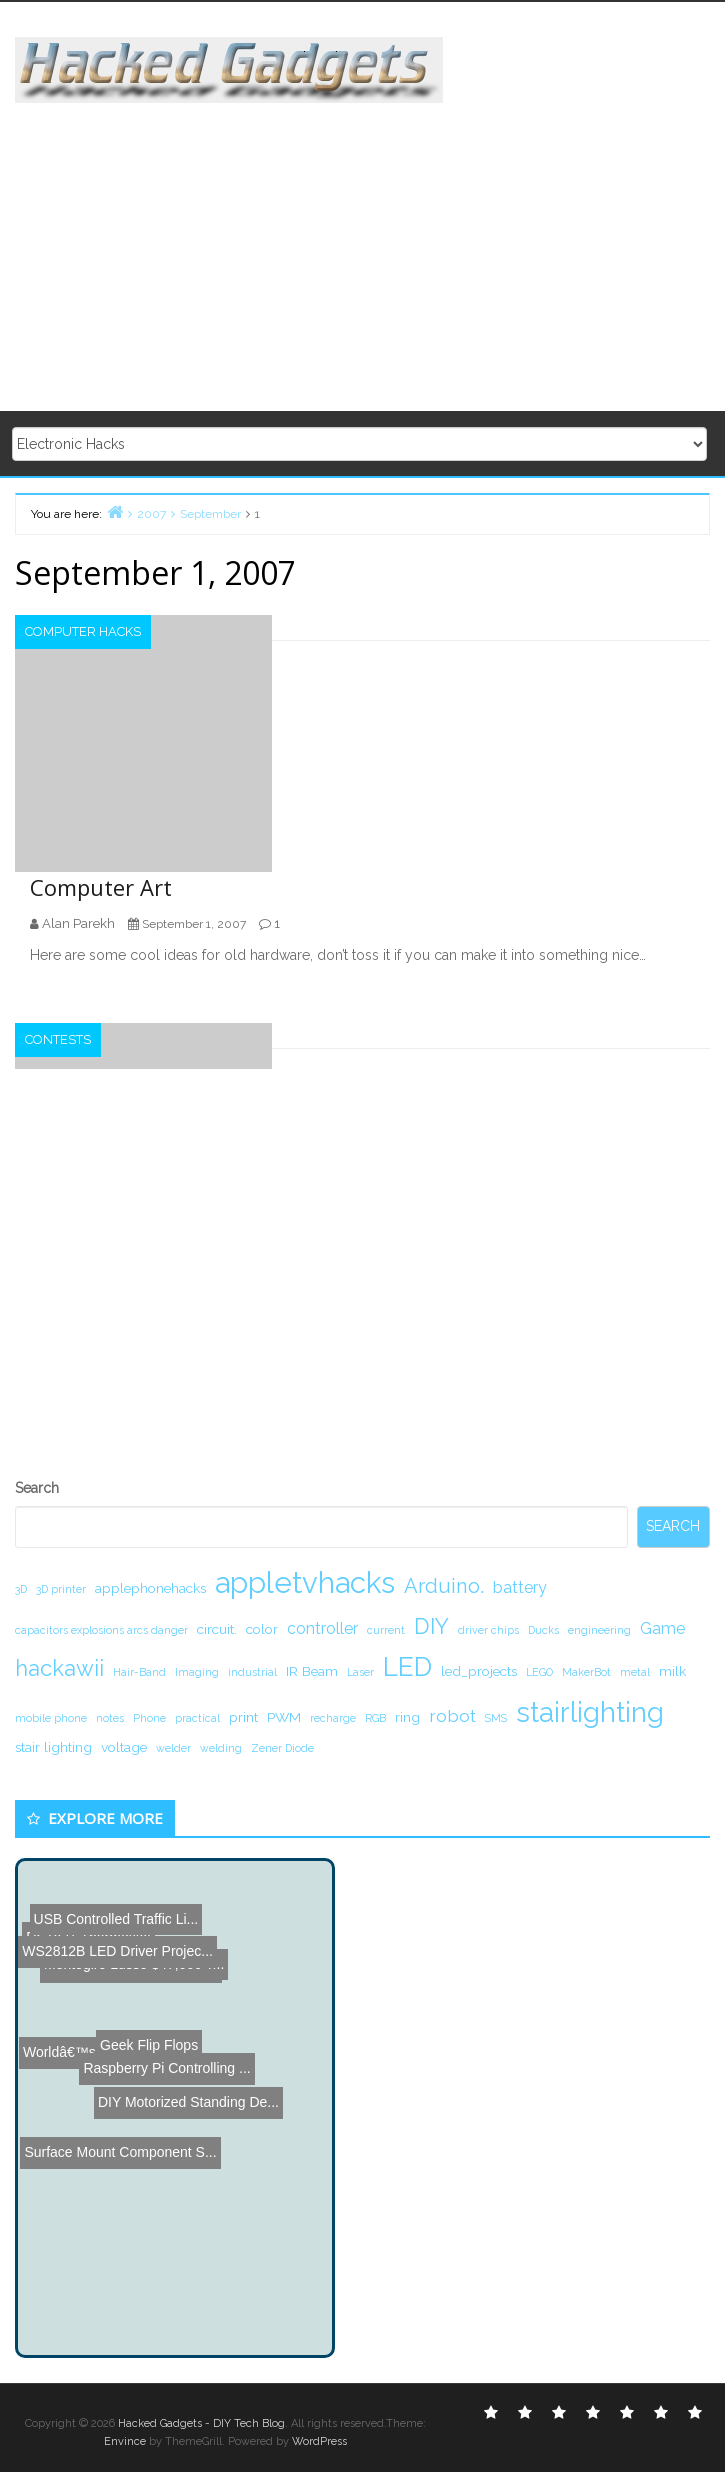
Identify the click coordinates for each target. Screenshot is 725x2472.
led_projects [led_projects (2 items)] (479, 1671)
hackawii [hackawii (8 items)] (59, 1668)
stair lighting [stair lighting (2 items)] (53, 1747)
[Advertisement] (370, 243)
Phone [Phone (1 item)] (149, 1718)
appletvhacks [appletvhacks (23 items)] (305, 1582)
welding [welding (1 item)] (221, 1748)
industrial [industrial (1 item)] (252, 1672)
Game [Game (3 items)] (662, 1628)
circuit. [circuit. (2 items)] (217, 1629)
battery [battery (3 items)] (520, 1587)
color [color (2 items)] (262, 1629)
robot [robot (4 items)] (452, 1715)
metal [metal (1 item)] (635, 1672)
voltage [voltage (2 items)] (124, 1747)
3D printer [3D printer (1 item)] (61, 1589)
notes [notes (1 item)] (110, 1718)
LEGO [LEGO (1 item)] (539, 1672)
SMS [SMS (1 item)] (496, 1718)
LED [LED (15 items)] (407, 1666)
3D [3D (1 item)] (21, 1589)
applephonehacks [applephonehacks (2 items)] (150, 1588)
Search (37, 1488)
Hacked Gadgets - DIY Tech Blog (201, 2423)
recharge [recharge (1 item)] (333, 1718)
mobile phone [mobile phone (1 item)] (51, 1718)
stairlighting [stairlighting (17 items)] (590, 1712)
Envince (125, 2441)
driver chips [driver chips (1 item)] (488, 1630)
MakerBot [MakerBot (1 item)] (586, 1672)
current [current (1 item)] (386, 1630)
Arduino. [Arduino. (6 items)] (444, 1586)
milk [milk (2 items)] (672, 1671)
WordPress (319, 2441)
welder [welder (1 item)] (173, 1748)
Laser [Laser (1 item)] (360, 1672)
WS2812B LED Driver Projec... (117, 1876)
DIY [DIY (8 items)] (431, 1626)
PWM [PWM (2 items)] (284, 1717)
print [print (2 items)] (243, 1717)
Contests (58, 1039)
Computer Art (101, 887)
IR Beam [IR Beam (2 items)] (312, 1671)
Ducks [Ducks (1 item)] (543, 1630)
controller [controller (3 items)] (322, 1628)
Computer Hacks (83, 631)
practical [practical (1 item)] (197, 1718)
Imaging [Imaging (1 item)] (197, 1672)
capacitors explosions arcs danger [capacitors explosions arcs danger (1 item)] (101, 1630)
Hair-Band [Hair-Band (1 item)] (139, 1672)
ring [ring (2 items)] (407, 1717)
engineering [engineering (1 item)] (599, 1630)
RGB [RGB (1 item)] (375, 1718)
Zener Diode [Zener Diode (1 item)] (282, 1748)
